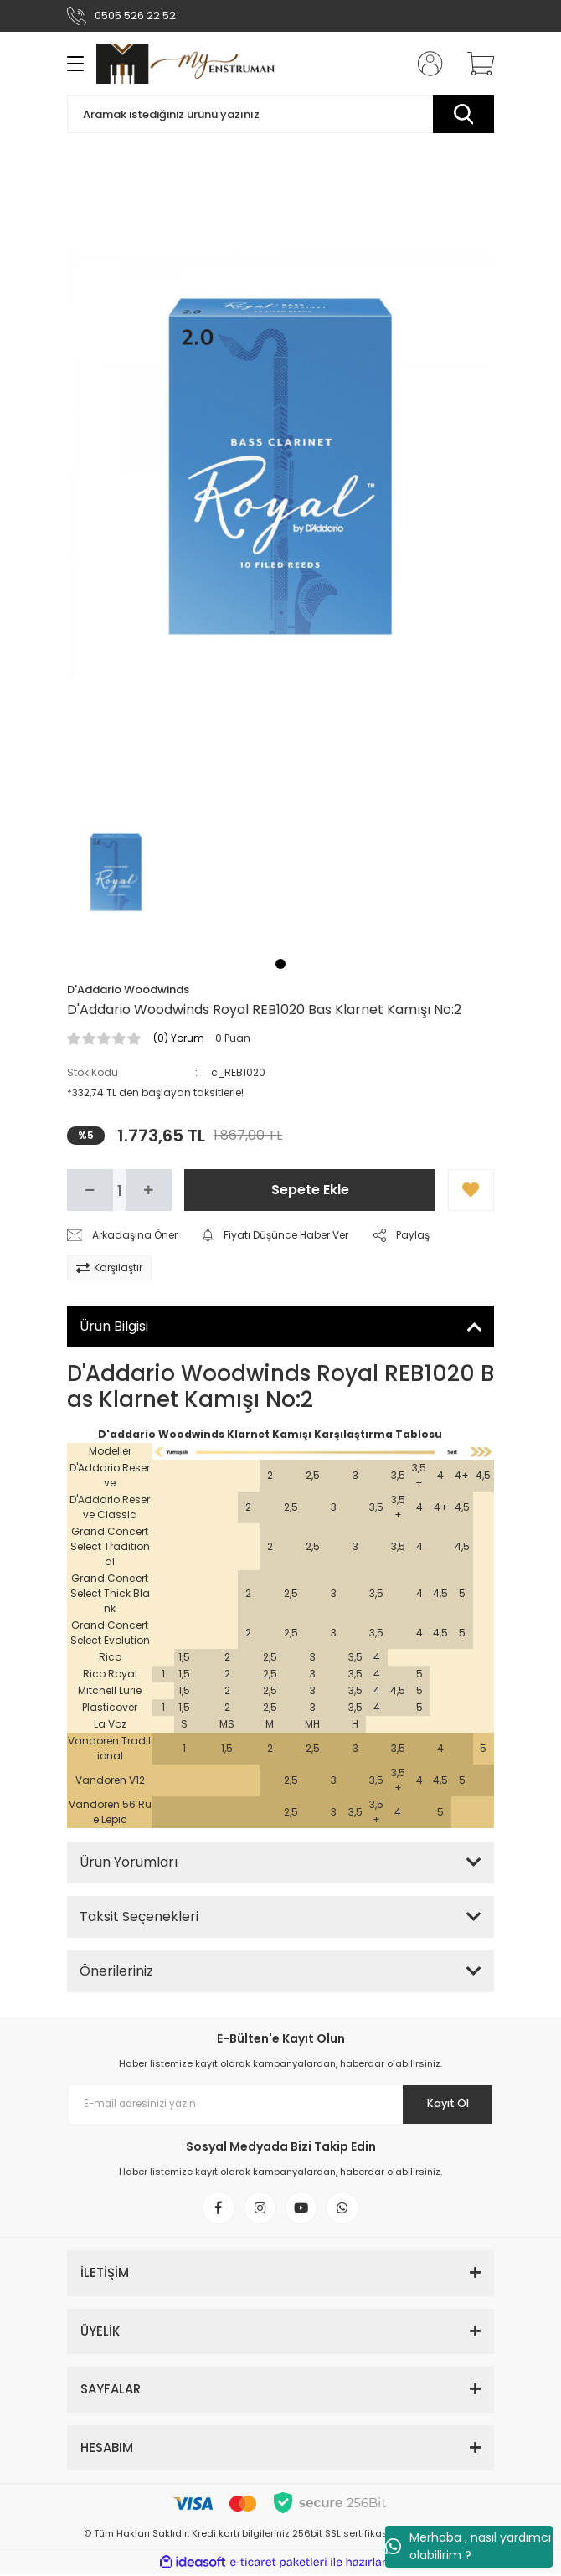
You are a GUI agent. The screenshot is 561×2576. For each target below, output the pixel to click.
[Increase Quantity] (149, 1190)
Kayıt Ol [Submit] (447, 2104)
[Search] (280, 114)
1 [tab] (280, 964)
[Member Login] (425, 63)
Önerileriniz (116, 1971)
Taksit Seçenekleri (139, 1916)
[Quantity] (119, 1190)
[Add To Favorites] (471, 1190)
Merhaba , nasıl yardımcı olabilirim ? (468, 2546)
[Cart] (474, 63)
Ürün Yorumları (129, 1862)
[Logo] (185, 64)
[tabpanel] (116, 872)
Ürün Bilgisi (114, 1326)
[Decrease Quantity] (90, 1190)
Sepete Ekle (310, 1189)
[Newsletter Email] (280, 2104)
